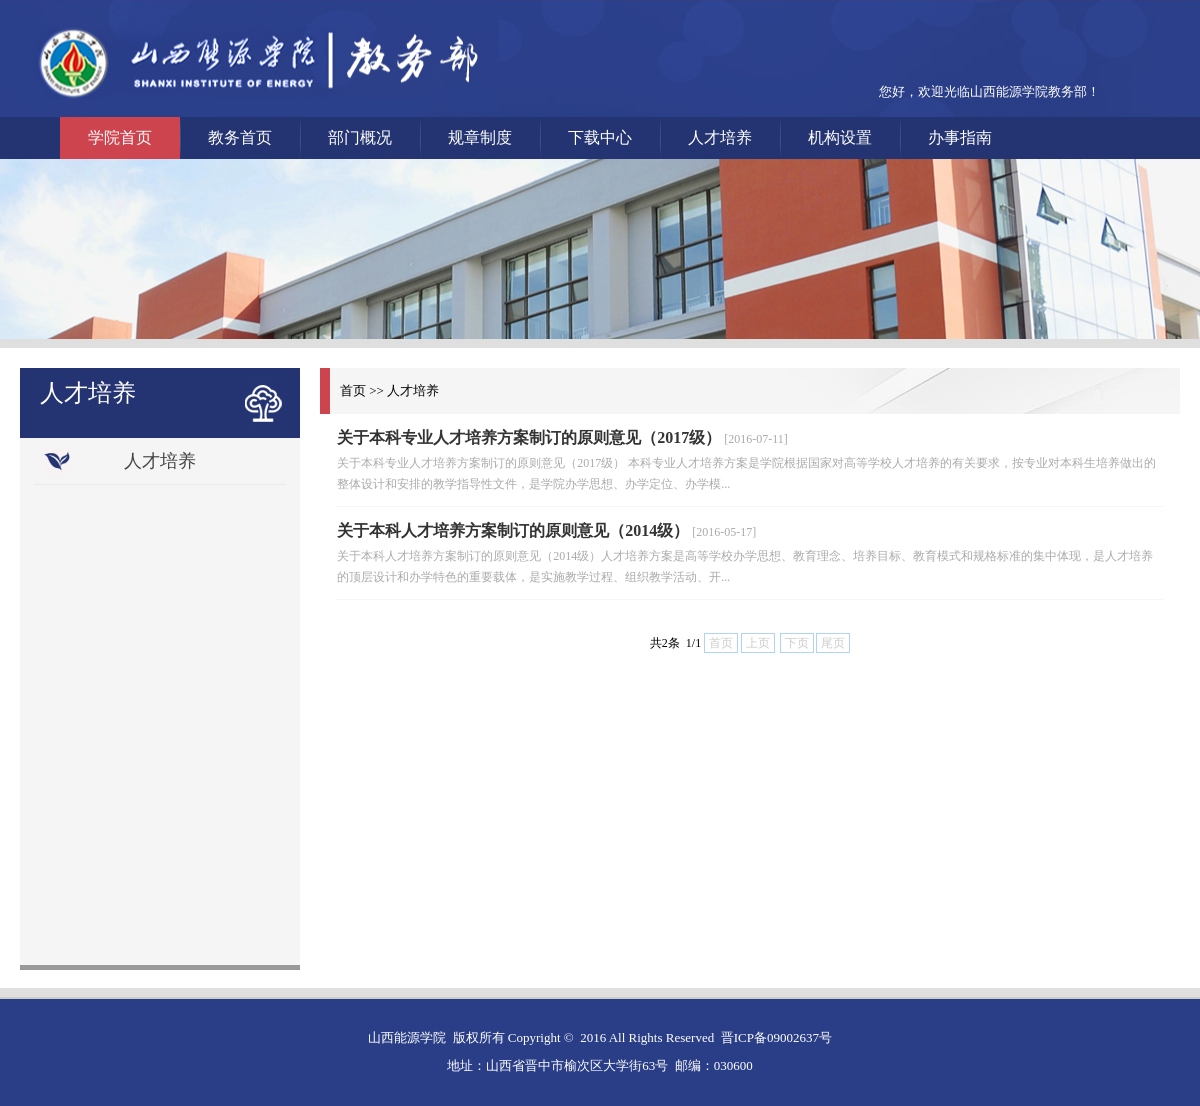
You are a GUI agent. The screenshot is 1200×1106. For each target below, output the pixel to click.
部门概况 (360, 137)
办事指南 (960, 137)
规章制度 (480, 137)
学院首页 (120, 137)
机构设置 (840, 137)
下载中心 (600, 137)
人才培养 (720, 137)
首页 (353, 390)
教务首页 (240, 137)
